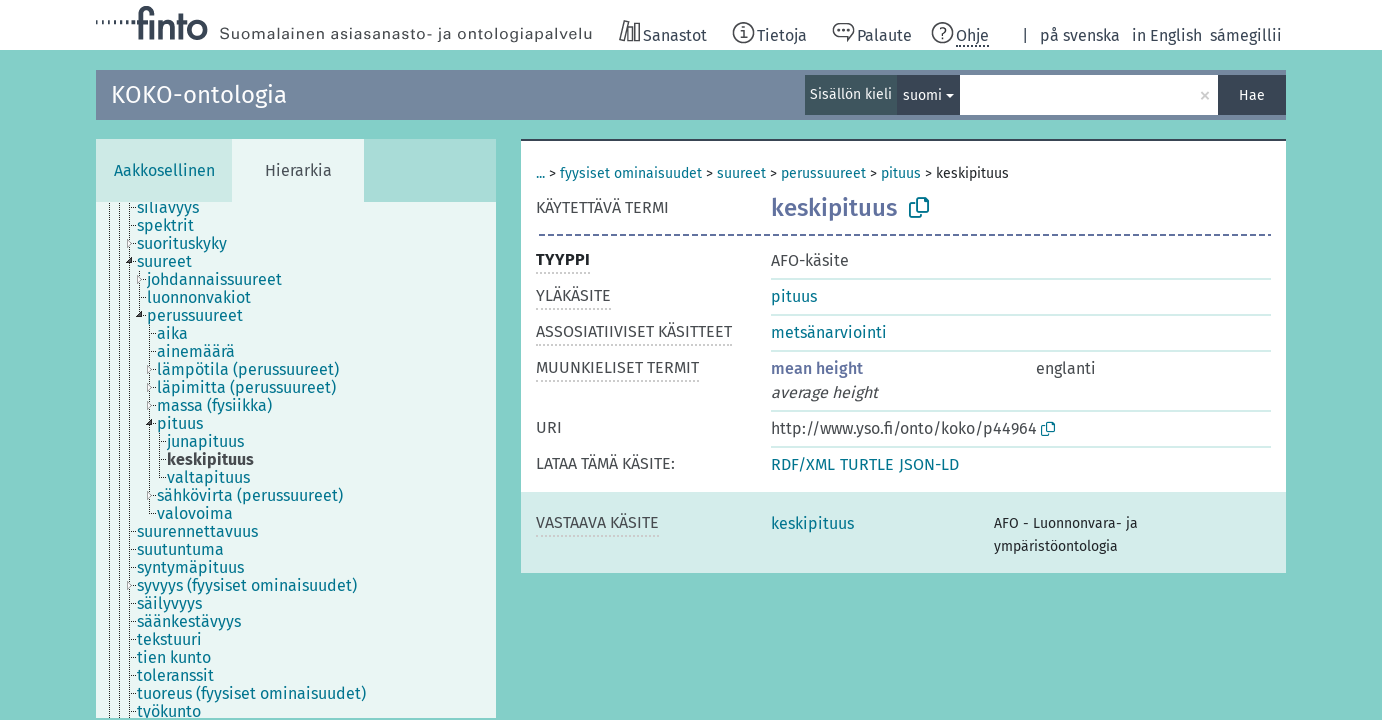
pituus (901, 173)
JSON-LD (929, 464)
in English (1167, 35)
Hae (1252, 95)
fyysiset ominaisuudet (631, 173)
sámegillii (1246, 35)
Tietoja (782, 35)
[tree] (296, 460)
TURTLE (867, 464)
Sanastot (675, 35)
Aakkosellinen (164, 170)
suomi (922, 95)
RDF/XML (803, 464)
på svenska (1080, 35)
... (540, 173)
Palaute (884, 35)
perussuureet (823, 173)
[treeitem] (176, 208)
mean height (817, 368)
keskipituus (812, 523)
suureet (741, 173)
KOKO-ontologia (199, 95)
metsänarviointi (829, 332)
